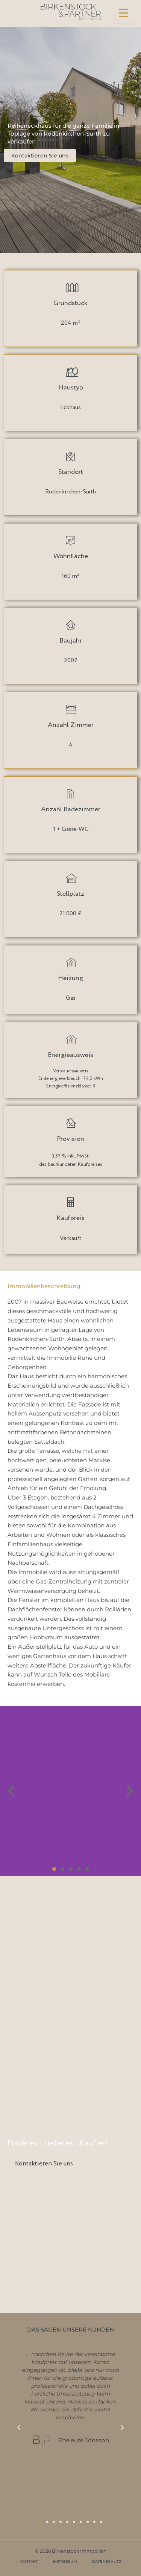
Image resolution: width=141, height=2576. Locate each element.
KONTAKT (29, 2561)
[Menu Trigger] (123, 13)
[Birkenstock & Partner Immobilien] (71, 12)
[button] (11, 1791)
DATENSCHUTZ (106, 2561)
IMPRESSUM (65, 2561)
